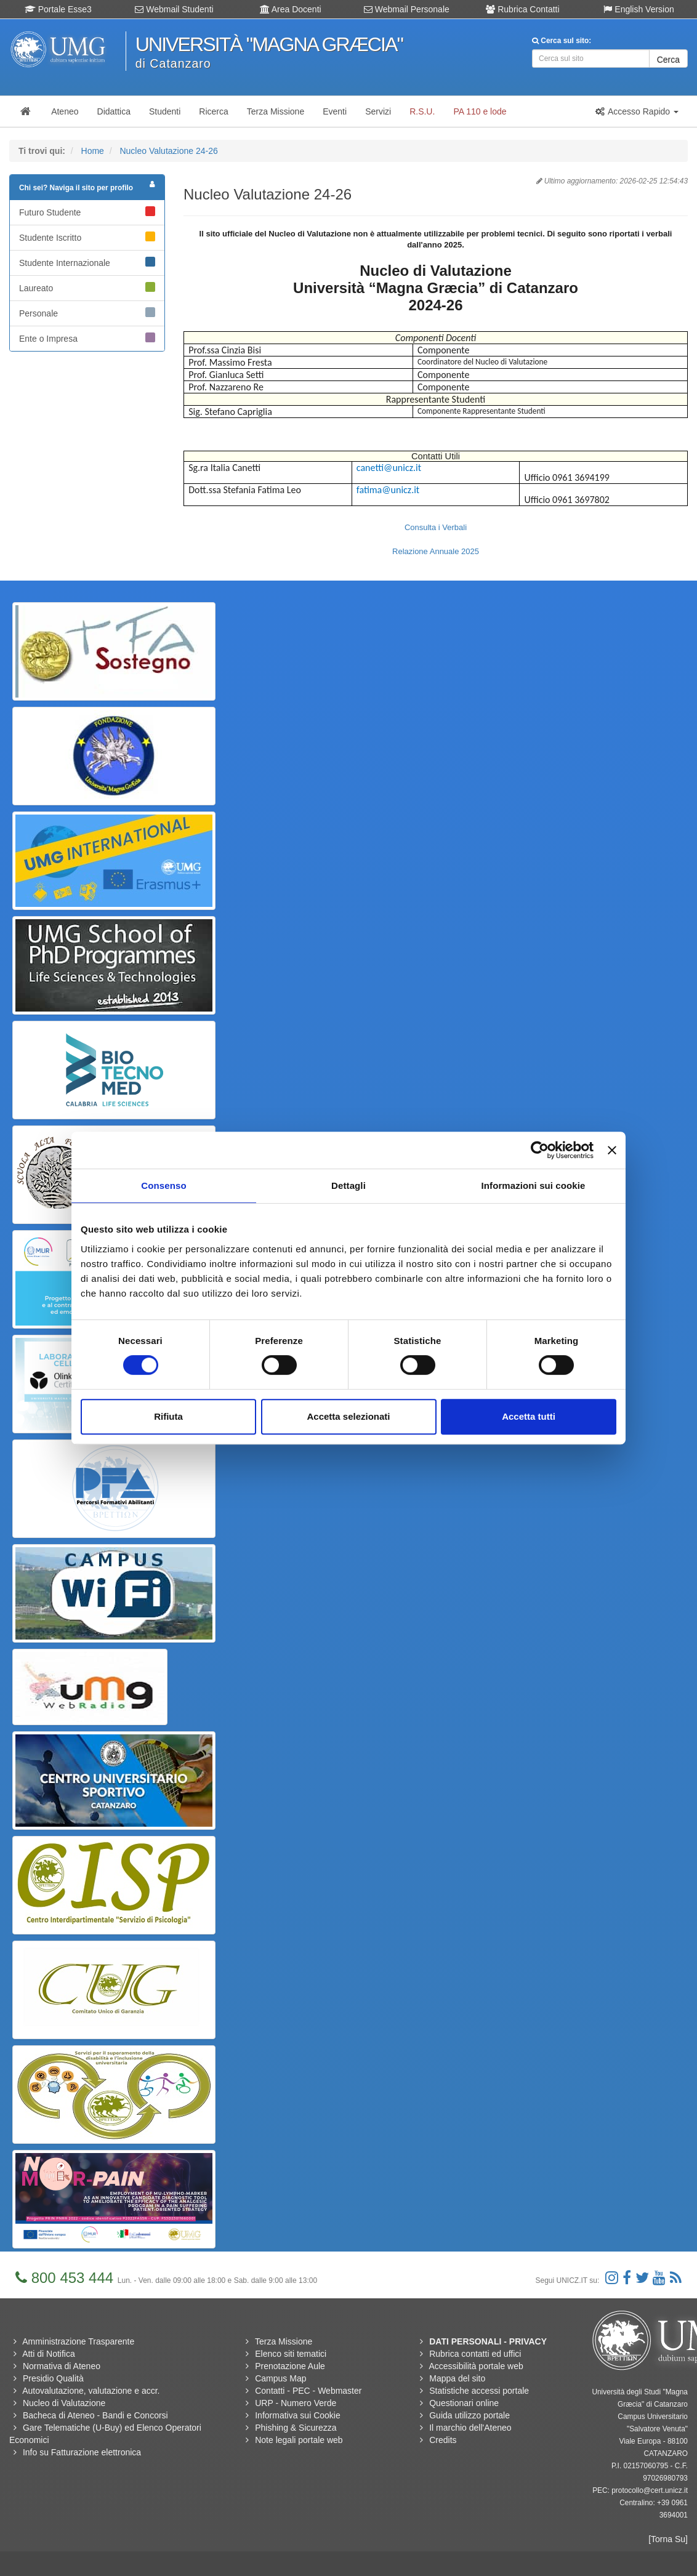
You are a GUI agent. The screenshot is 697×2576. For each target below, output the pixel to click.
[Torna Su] (668, 2539)
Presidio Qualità (53, 2378)
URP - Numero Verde (295, 2403)
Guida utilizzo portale (469, 2415)
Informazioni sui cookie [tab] (533, 1185)
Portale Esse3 (58, 9)
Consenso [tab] (163, 1185)
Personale (87, 312)
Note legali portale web (298, 2440)
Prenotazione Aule (290, 2366)
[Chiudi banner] (612, 1150)
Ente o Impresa (87, 338)
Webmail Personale (406, 9)
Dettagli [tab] (348, 1185)
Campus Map (280, 2378)
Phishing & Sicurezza (295, 2428)
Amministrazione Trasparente (78, 2341)
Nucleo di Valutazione (64, 2403)
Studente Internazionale (87, 262)
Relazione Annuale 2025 (435, 551)
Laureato (87, 287)
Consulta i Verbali (436, 527)
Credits (442, 2440)
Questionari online (464, 2403)
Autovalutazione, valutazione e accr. (90, 2391)
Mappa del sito (457, 2378)
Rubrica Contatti (522, 9)
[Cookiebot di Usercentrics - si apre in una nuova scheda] (540, 1150)
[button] (637, 111)
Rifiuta (168, 1416)
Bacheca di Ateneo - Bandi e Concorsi (95, 2415)
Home (92, 151)
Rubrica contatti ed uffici (475, 2354)
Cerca (668, 60)
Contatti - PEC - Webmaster (308, 2391)
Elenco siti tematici (290, 2354)
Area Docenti (290, 9)
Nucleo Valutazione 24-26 (168, 151)
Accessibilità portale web (476, 2366)
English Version (638, 9)
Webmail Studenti (174, 9)
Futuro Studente (87, 211)
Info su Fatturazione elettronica (82, 2452)
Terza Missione (283, 2341)
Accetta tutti (528, 1416)
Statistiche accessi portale (479, 2391)
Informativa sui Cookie (297, 2415)
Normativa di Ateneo (61, 2366)
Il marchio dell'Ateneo (470, 2428)
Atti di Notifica (48, 2354)
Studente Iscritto (87, 237)
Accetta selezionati (348, 1416)
